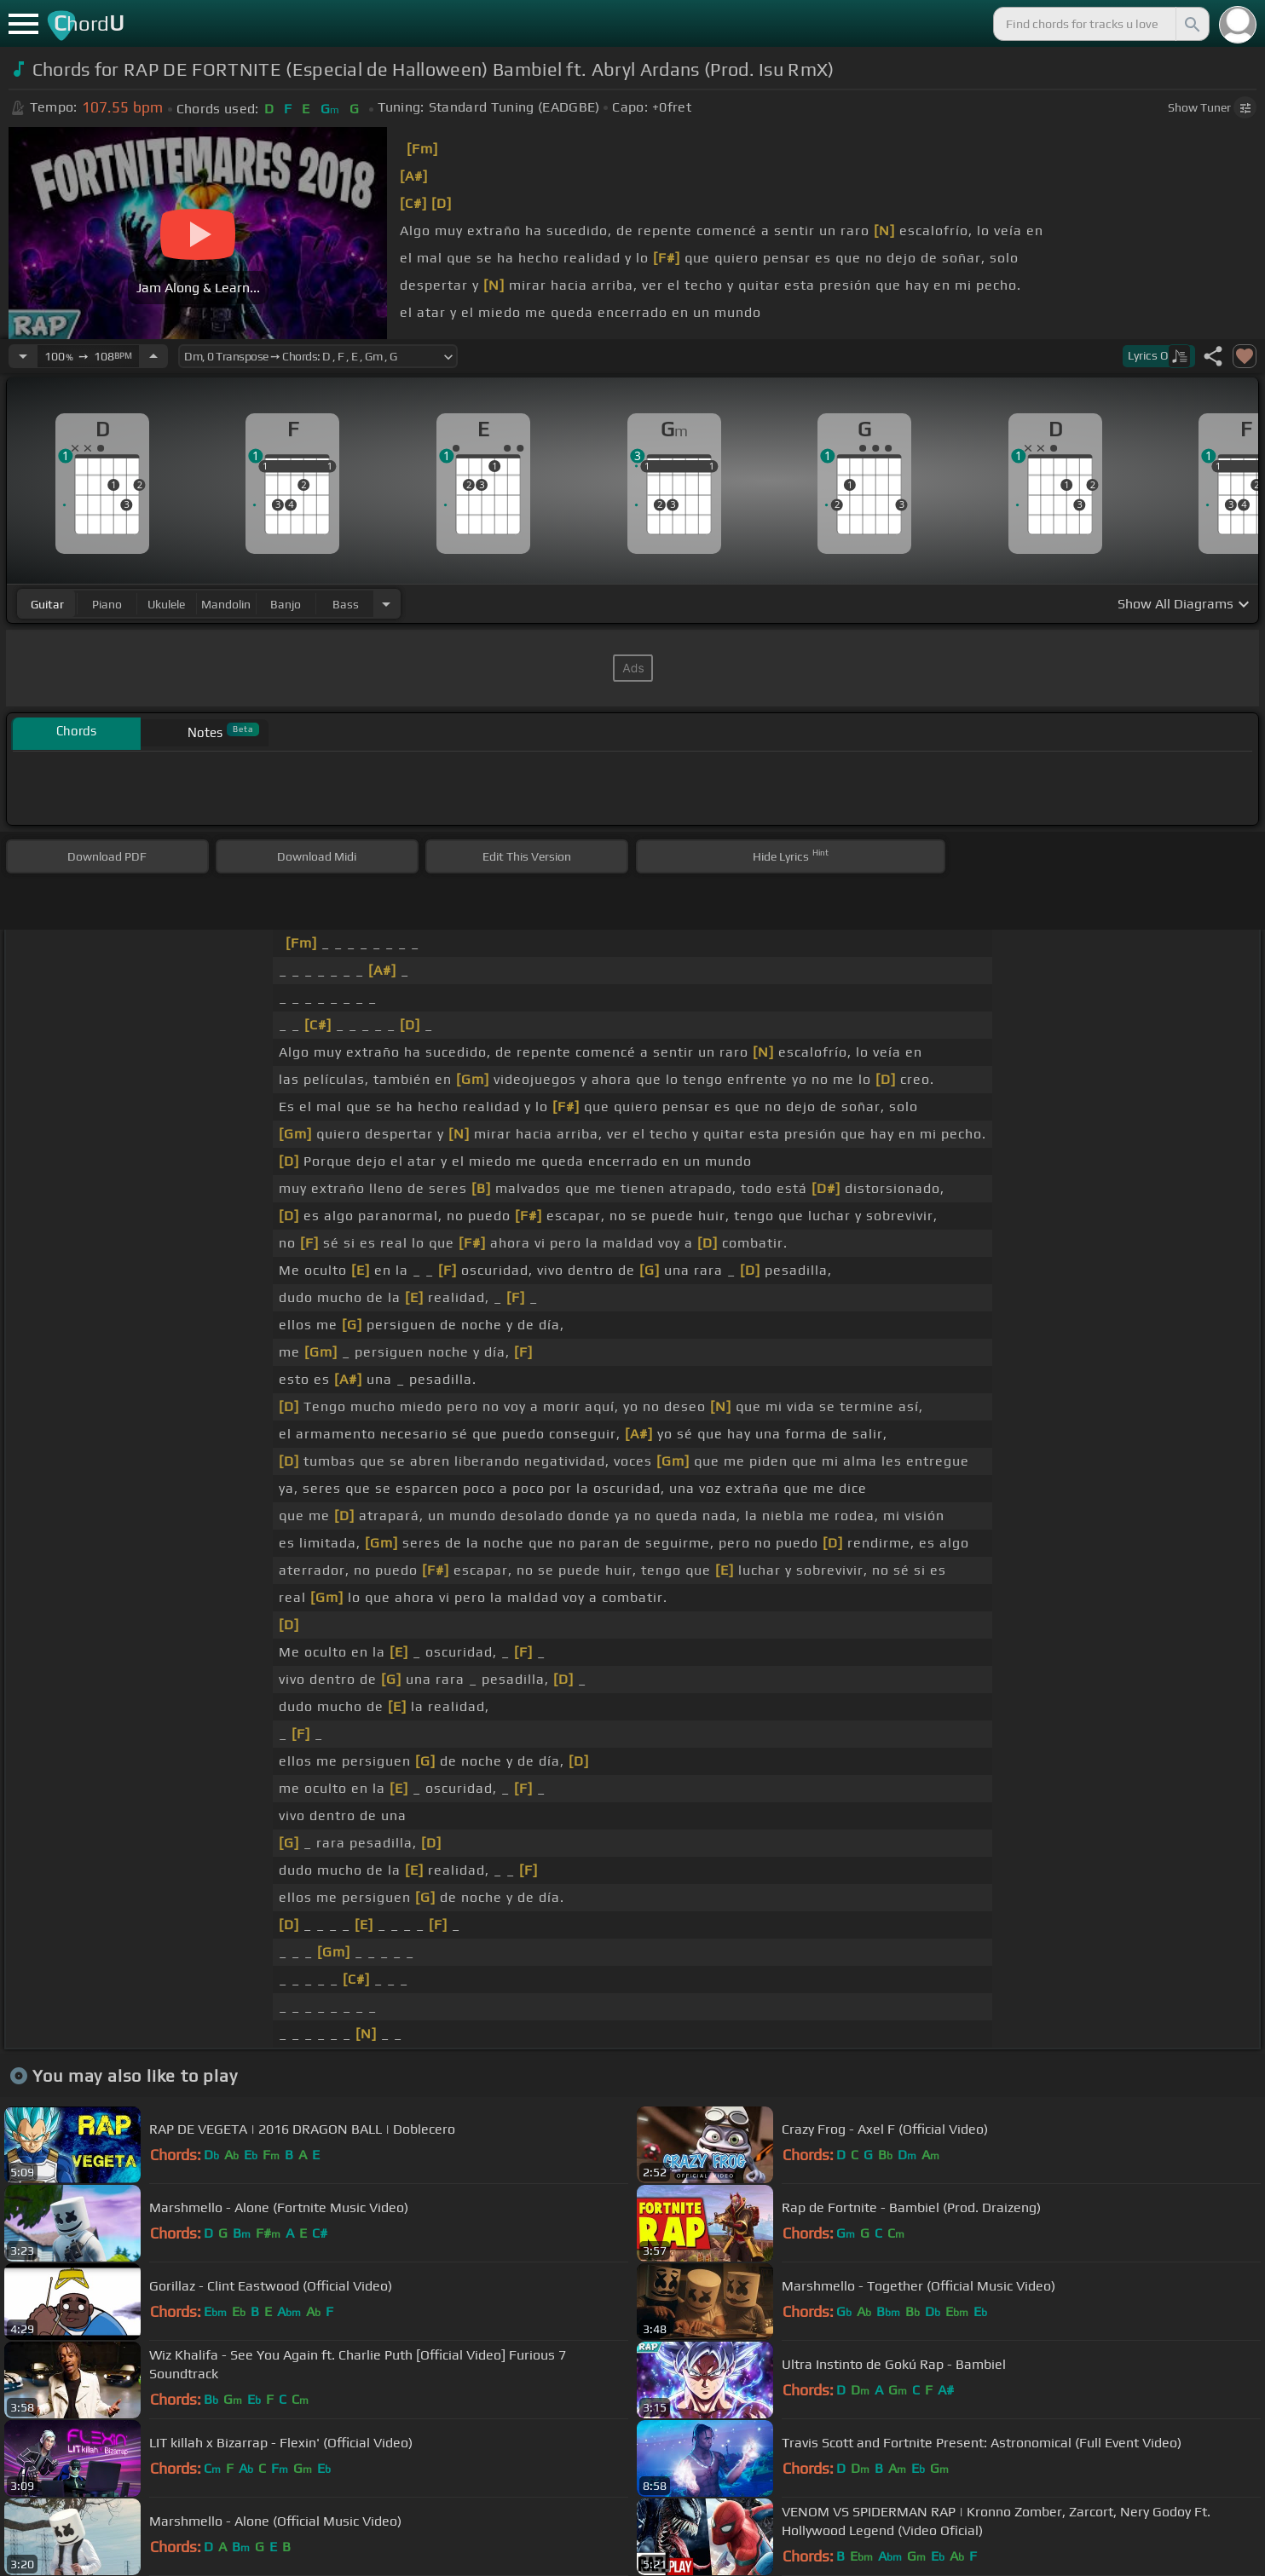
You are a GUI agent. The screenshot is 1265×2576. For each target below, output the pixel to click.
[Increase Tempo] (153, 356)
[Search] (1190, 24)
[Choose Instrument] (386, 604)
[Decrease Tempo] (23, 356)
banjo (285, 604)
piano (107, 604)
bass (345, 604)
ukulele (166, 604)
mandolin (226, 604)
